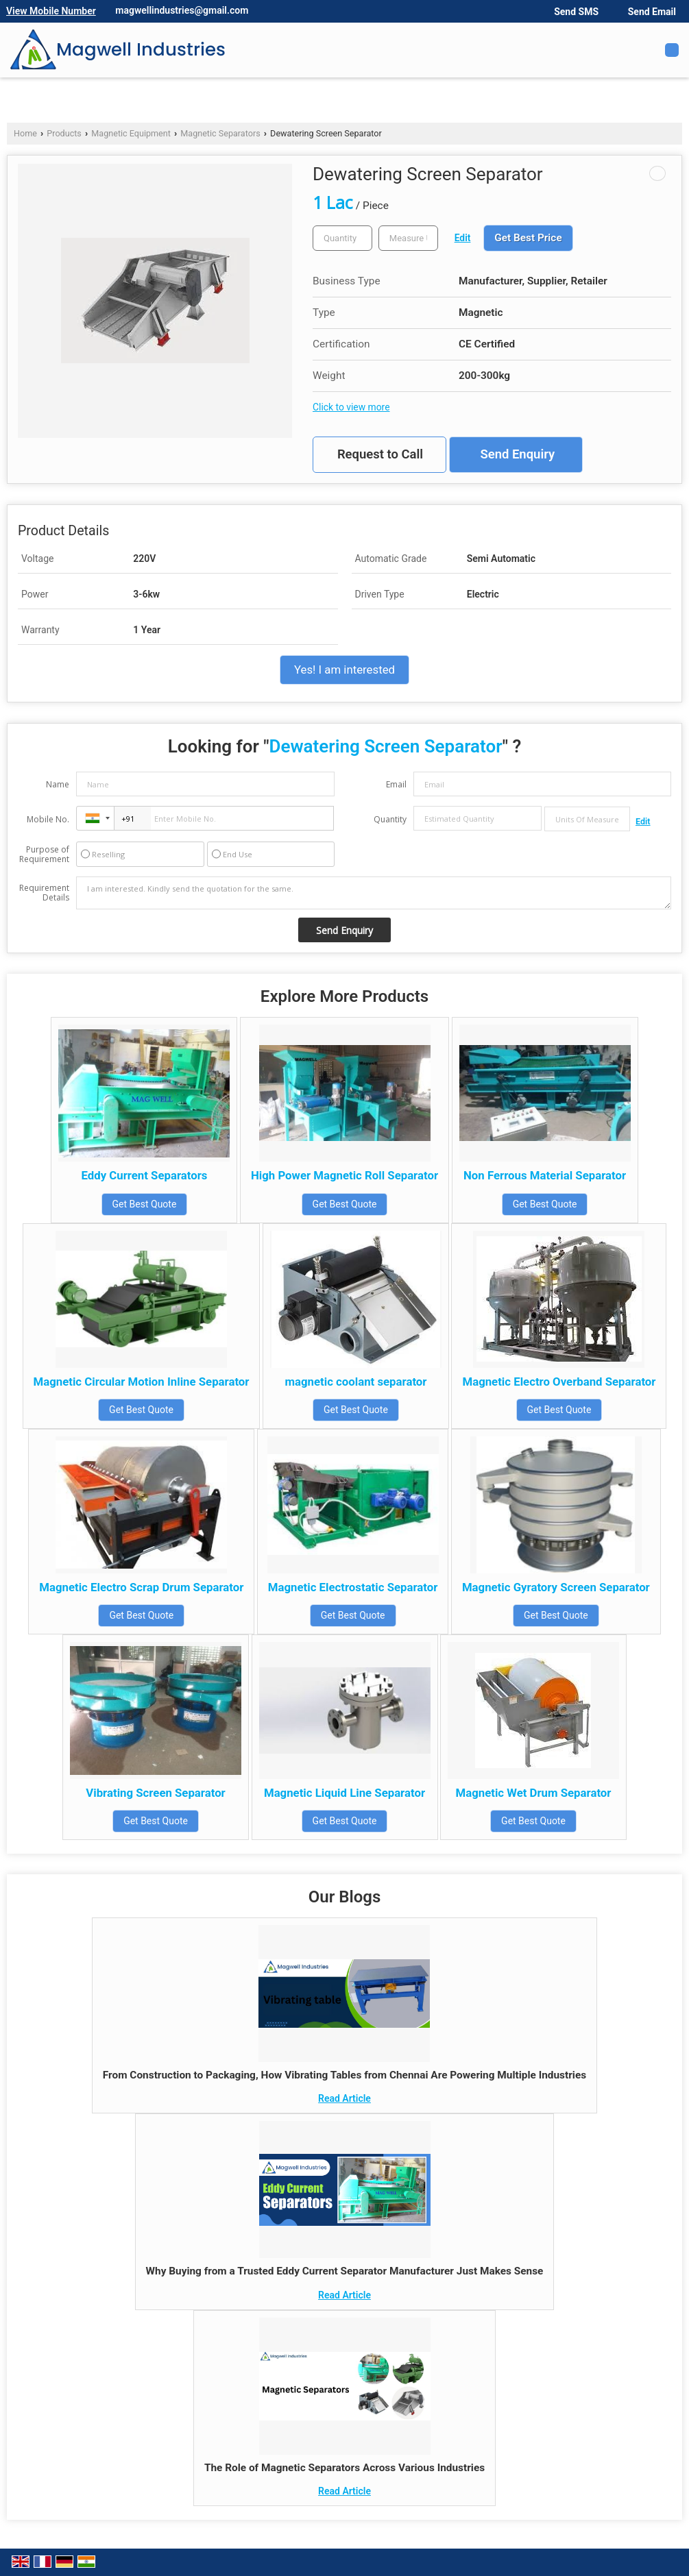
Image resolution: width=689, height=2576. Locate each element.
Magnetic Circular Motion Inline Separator (142, 1381)
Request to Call (380, 454)
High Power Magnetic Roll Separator (344, 1175)
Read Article (344, 2098)
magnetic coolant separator (355, 1381)
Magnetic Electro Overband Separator (558, 1381)
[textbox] (408, 238)
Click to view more (351, 407)
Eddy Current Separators (144, 1175)
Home (25, 133)
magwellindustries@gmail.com (181, 10)
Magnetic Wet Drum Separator (533, 1793)
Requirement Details (44, 893)
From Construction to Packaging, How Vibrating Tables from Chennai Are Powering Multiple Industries (344, 2075)
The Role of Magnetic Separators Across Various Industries (344, 2468)
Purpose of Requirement (44, 854)
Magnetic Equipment (131, 133)
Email (396, 784)
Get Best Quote (144, 1204)
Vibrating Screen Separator (156, 1793)
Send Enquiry (517, 454)
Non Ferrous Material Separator (544, 1175)
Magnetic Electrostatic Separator (353, 1587)
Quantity (390, 819)
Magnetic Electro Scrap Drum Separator (141, 1587)
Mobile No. (48, 819)
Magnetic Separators (220, 133)
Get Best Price (527, 238)
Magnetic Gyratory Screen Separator (556, 1587)
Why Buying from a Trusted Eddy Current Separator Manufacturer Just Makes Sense (345, 2271)
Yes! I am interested (344, 669)
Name (57, 784)
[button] (51, 10)
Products (64, 133)
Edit (463, 237)
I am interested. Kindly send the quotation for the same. (373, 892)
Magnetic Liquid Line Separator (344, 1793)
